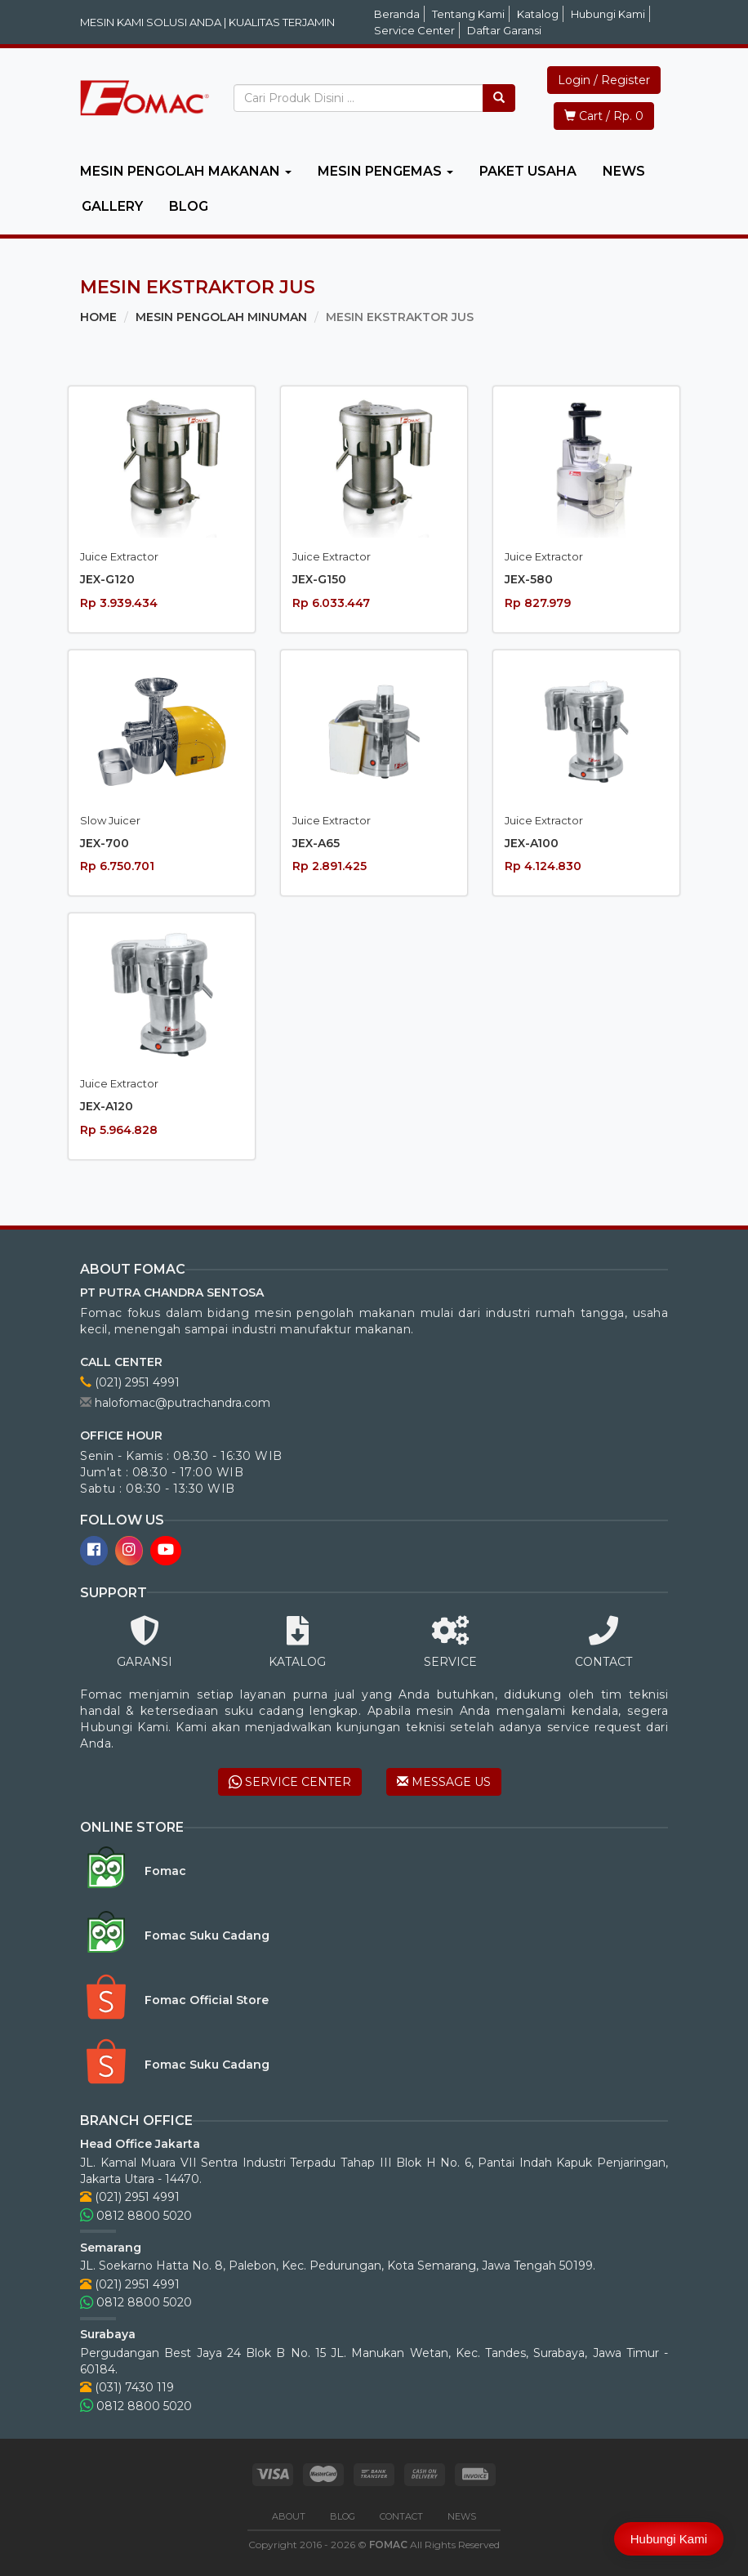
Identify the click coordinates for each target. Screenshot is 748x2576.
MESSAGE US (444, 1782)
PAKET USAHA (528, 171)
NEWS (624, 171)
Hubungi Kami (608, 13)
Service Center (414, 30)
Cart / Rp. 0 (603, 116)
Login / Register (604, 80)
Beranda (397, 13)
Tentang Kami (468, 13)
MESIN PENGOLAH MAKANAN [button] (186, 171)
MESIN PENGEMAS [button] (385, 171)
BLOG (188, 206)
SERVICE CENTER (290, 1782)
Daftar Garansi (504, 30)
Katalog (538, 13)
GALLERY (112, 206)
